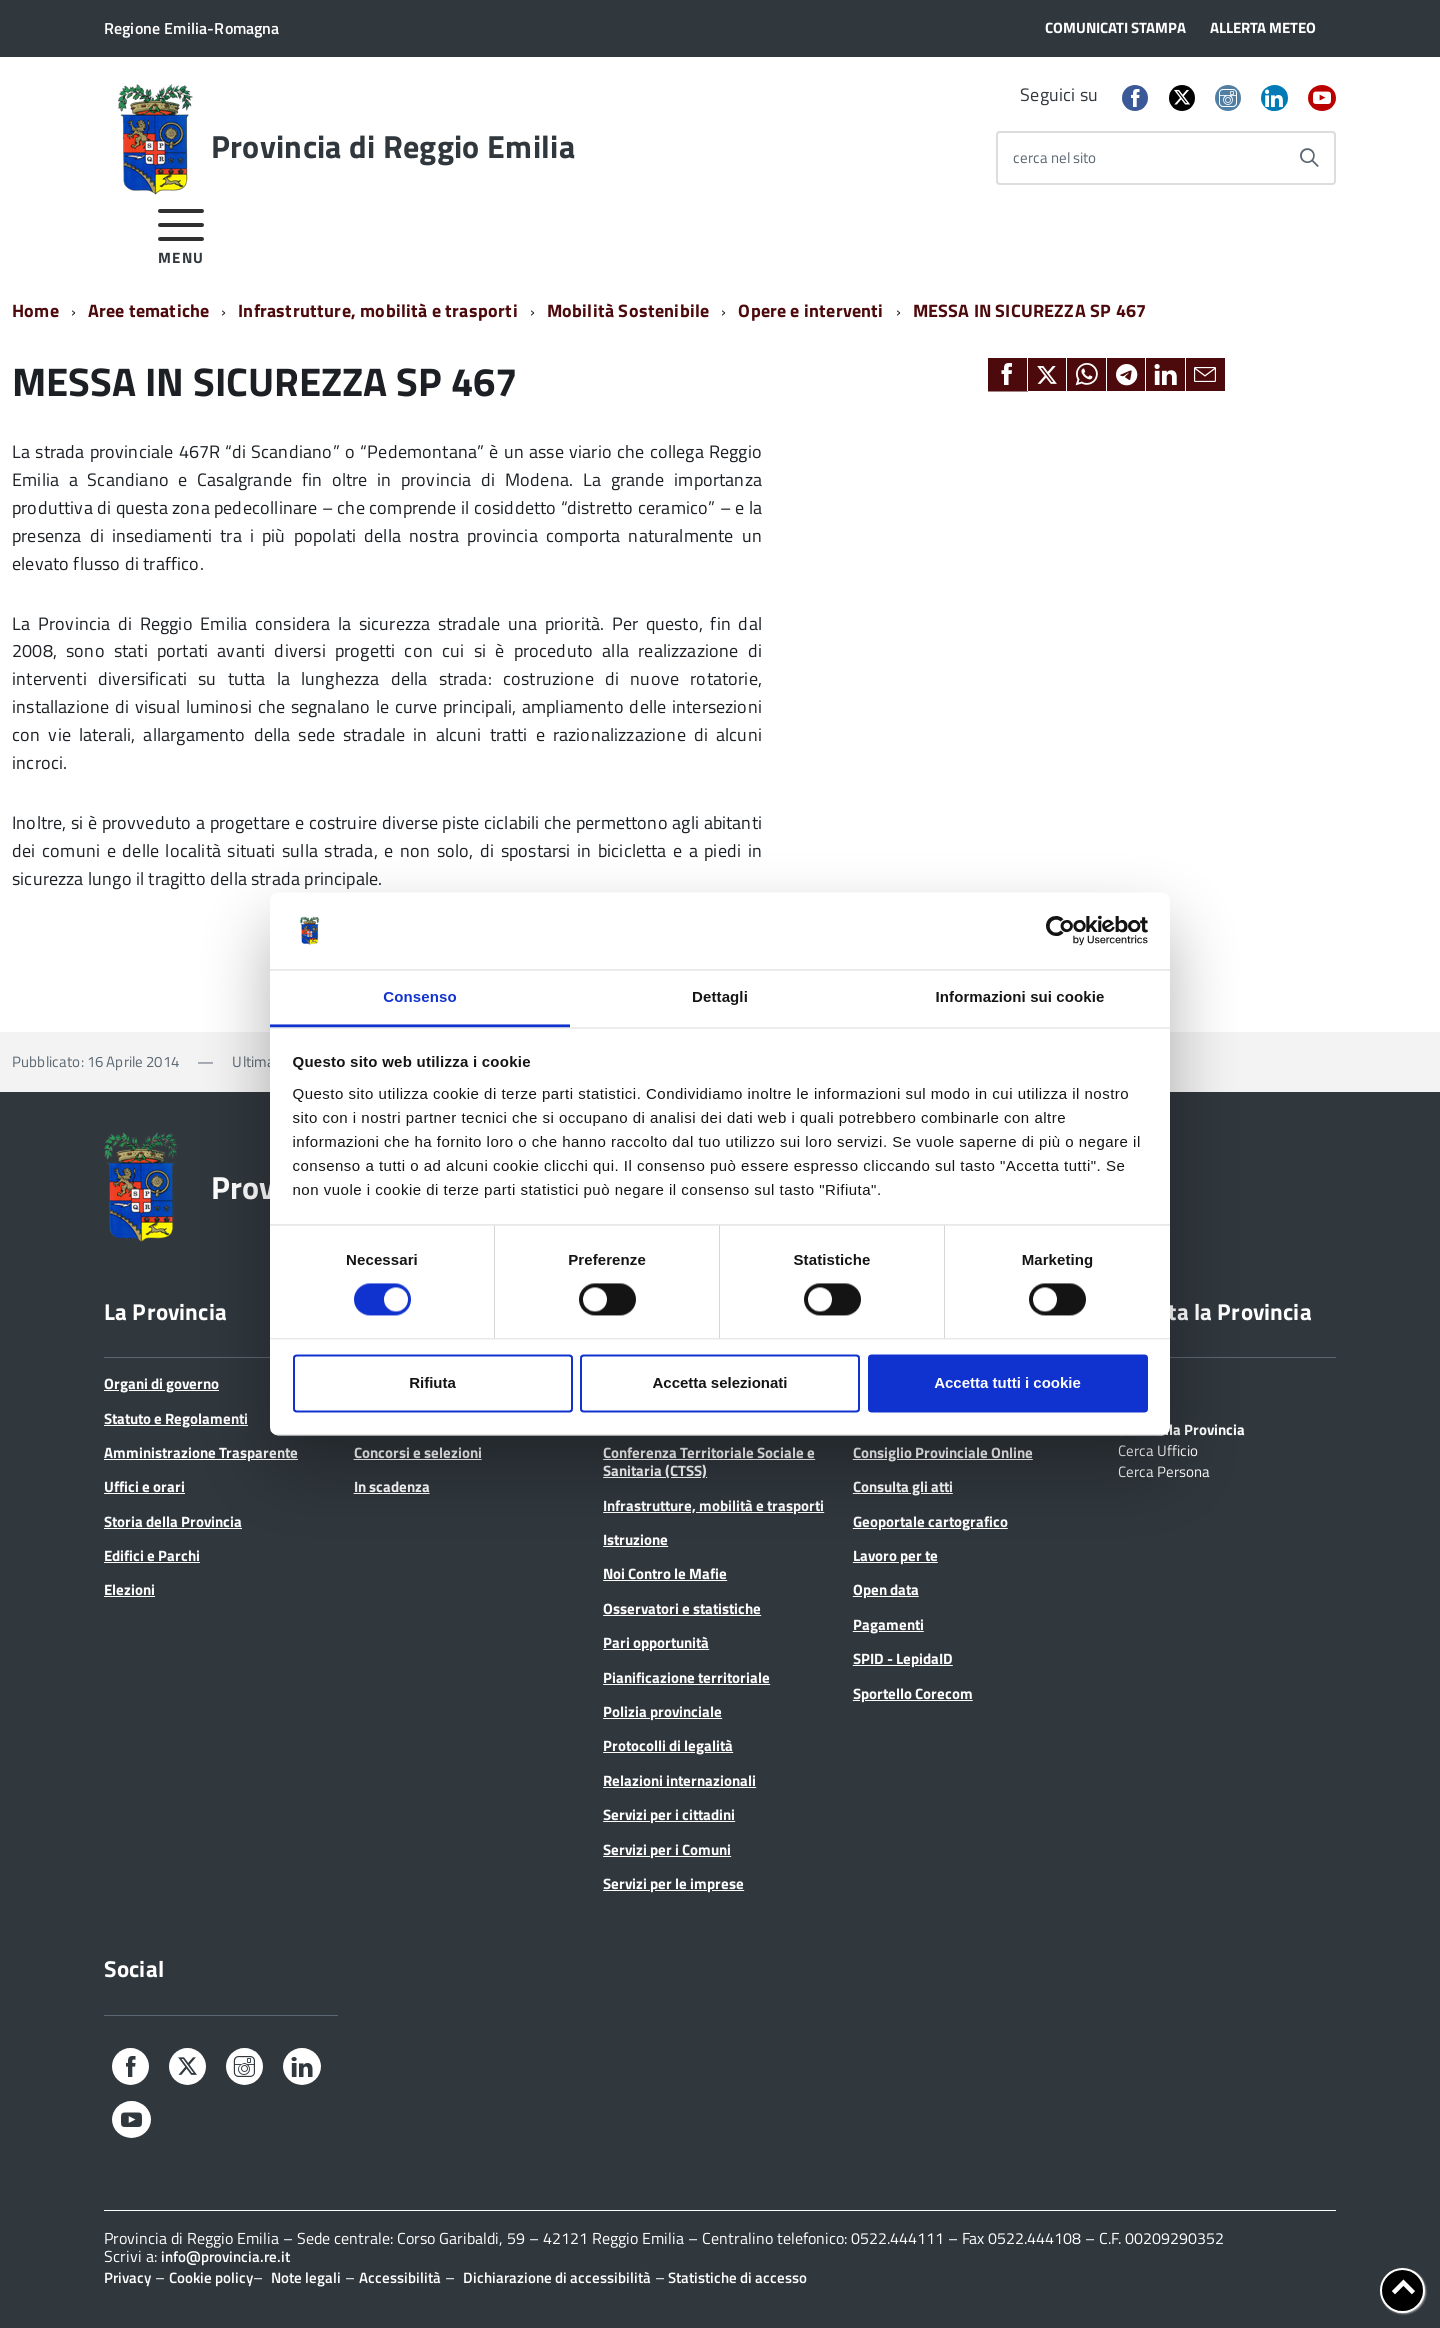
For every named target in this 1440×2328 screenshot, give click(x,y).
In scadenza (392, 1486)
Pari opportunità (656, 1642)
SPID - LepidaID (903, 1658)
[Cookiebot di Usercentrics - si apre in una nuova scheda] (1060, 931)
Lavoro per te (895, 1555)
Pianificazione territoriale (686, 1677)
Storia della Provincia (173, 1521)
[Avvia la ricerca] (1309, 158)
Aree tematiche (149, 310)
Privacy (127, 2277)
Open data (886, 1589)
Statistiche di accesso (736, 2277)
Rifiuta (432, 1382)
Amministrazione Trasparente (201, 1452)
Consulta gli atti (903, 1486)
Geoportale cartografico (930, 1521)
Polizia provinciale (662, 1711)
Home (35, 310)
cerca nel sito (1054, 157)
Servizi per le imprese (673, 1883)
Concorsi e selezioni (418, 1452)
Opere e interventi (810, 310)
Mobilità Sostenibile (628, 310)
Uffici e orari (144, 1486)
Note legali (306, 2277)
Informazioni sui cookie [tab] (1020, 996)
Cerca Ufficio (1158, 1449)
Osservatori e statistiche (682, 1608)
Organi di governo (161, 1383)
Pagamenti (888, 1624)
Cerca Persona (1164, 1470)
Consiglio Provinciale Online (943, 1452)
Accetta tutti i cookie (1007, 1382)
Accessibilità (400, 2277)
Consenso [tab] (419, 996)
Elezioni (129, 1589)
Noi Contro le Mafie (665, 1573)
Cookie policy (211, 2277)
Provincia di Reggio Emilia (393, 146)
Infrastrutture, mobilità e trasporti (377, 310)
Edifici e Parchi (152, 1555)
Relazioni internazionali (679, 1780)
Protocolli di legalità (668, 1745)
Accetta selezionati (719, 1382)
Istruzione (635, 1539)
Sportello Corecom (913, 1693)
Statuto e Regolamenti (176, 1418)
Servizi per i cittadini (669, 1814)
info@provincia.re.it (225, 2256)
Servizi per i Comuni (667, 1849)
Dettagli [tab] (720, 996)
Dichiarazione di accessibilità (557, 2277)
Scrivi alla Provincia (1181, 1428)
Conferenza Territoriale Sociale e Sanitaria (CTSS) (709, 1461)
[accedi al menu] (181, 233)
